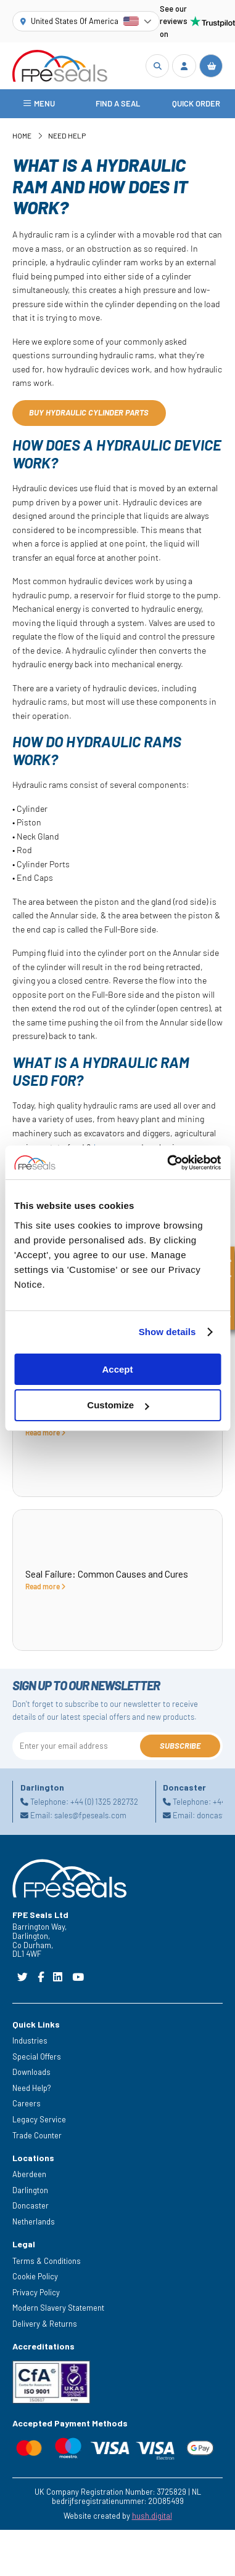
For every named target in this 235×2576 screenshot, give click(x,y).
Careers (26, 2103)
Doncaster (30, 2205)
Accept (117, 1369)
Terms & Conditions (46, 2261)
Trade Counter (37, 2135)
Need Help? (31, 2088)
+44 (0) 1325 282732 (104, 1802)
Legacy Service (39, 2119)
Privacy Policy (36, 2292)
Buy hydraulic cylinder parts (89, 412)
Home (21, 135)
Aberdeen (29, 2174)
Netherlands (33, 2221)
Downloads (31, 2072)
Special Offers (36, 2056)
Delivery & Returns (44, 2324)
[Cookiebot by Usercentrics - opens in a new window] (168, 1163)
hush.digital (152, 2516)
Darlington (30, 2190)
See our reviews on (191, 21)
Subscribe (180, 1746)
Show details (167, 1331)
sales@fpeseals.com (90, 1815)
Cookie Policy (35, 2276)
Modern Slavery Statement (58, 2308)
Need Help (67, 135)
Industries (29, 2040)
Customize (118, 1405)
